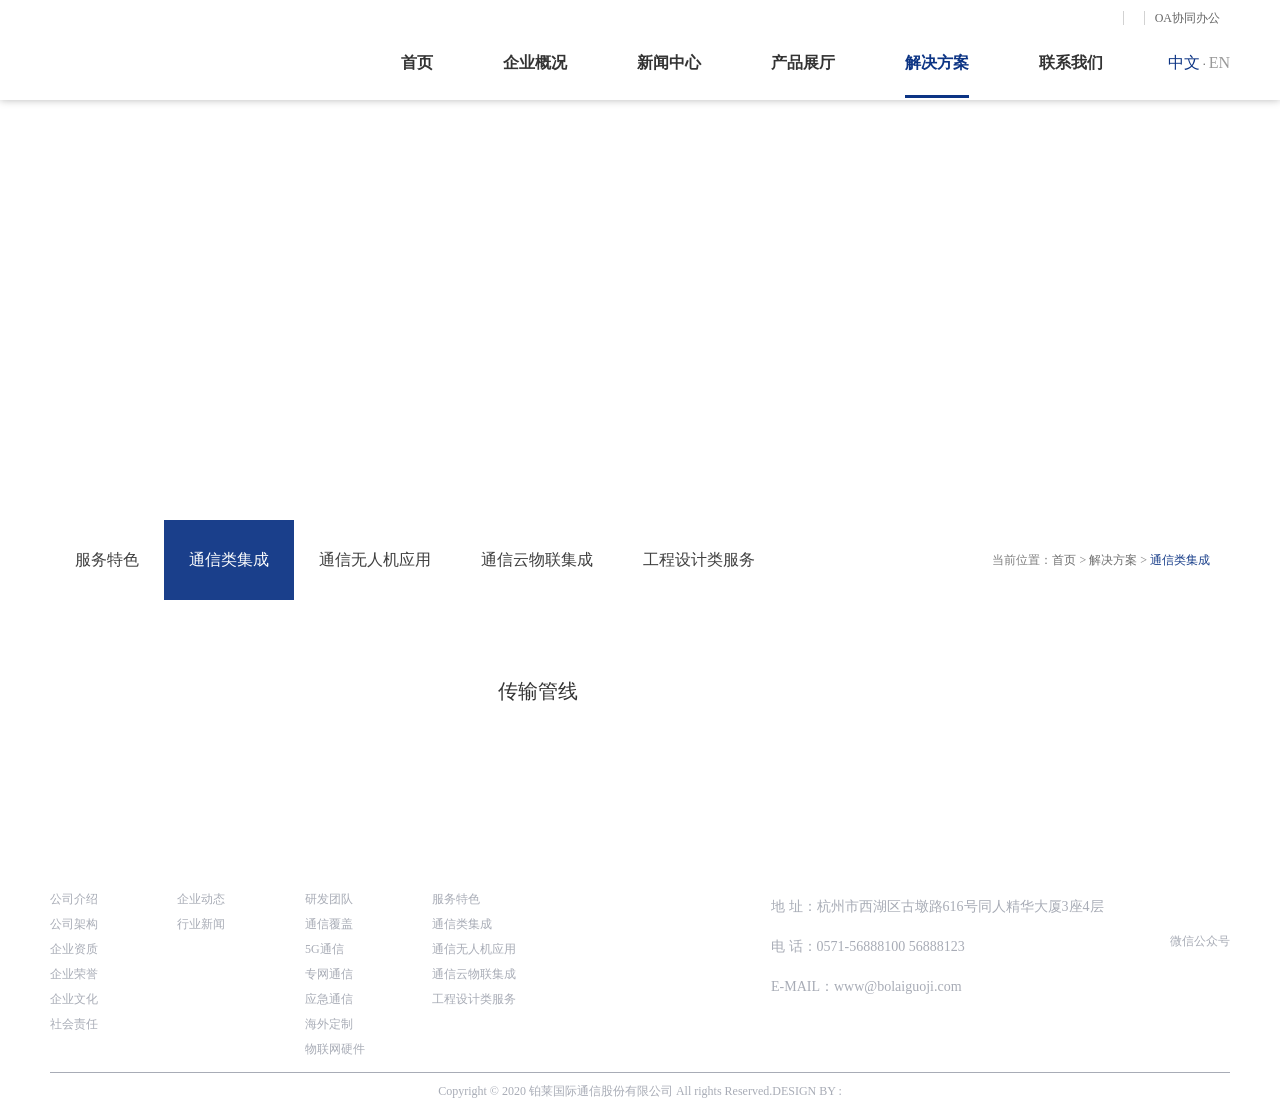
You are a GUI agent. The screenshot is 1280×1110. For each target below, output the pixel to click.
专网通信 (329, 974)
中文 (1184, 62)
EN (1219, 62)
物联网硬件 (335, 1049)
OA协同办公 (1187, 18)
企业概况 (535, 62)
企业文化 (74, 999)
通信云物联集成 (537, 559)
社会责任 (74, 1024)
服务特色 (107, 559)
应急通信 (329, 999)
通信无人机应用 (375, 559)
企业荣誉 (74, 974)
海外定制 (329, 1024)
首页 (417, 62)
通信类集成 (229, 559)
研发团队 (329, 899)
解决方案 (937, 62)
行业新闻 (201, 924)
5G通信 (324, 949)
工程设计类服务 (699, 559)
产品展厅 (803, 62)
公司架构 (74, 924)
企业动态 (201, 899)
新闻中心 (669, 62)
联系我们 (1071, 62)
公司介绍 (74, 899)
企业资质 (74, 949)
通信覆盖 (329, 924)
